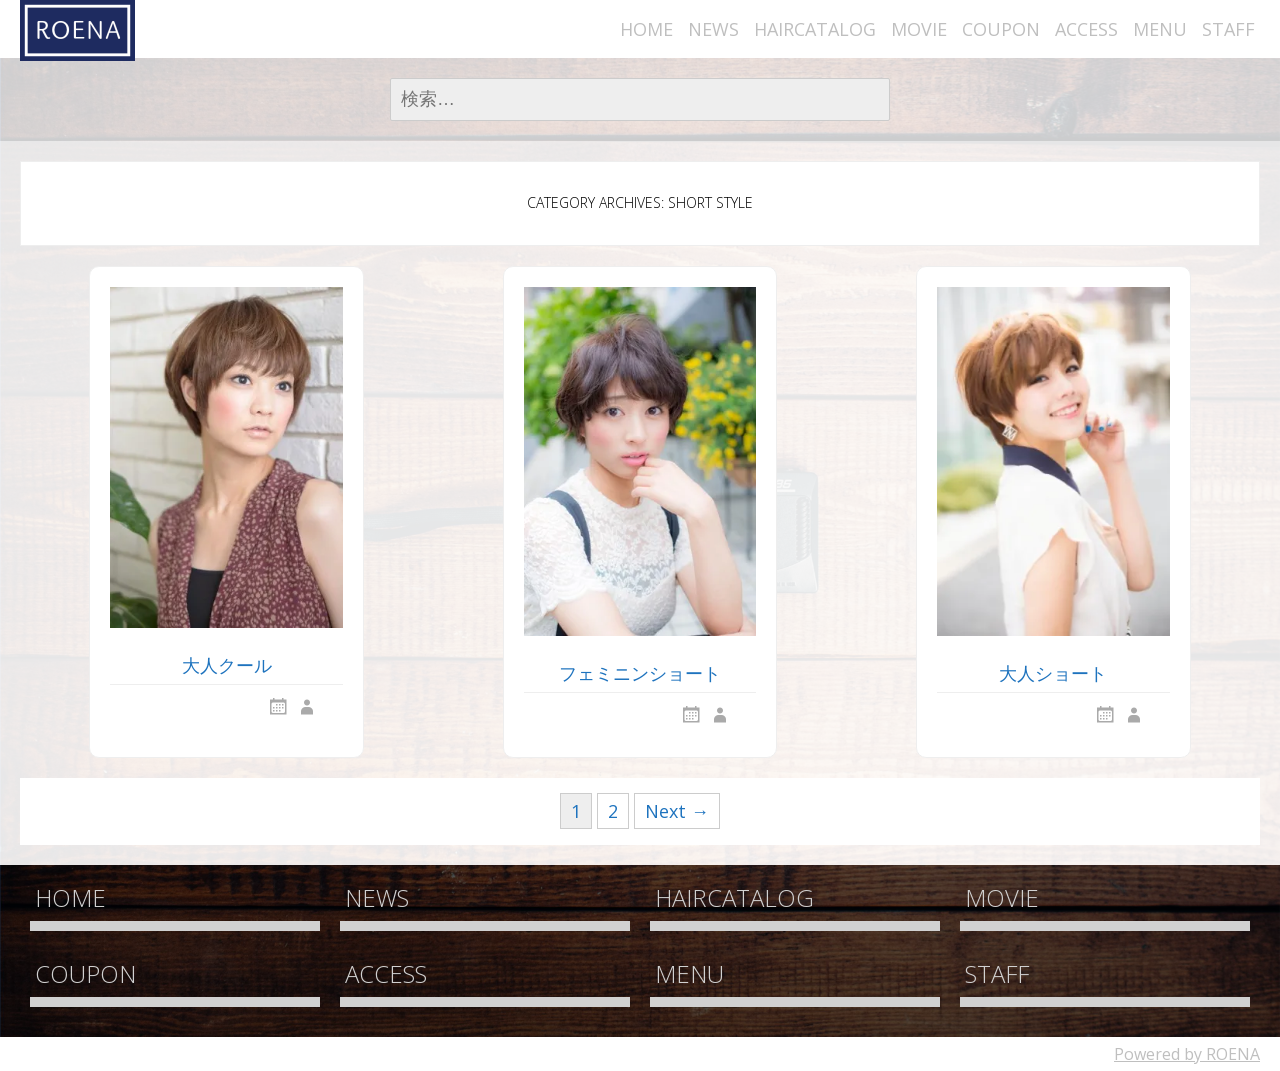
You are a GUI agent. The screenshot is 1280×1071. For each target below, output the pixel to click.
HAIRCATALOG (815, 29)
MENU (1160, 29)
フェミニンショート (640, 673)
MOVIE (919, 29)
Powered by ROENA (1187, 1054)
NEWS (713, 29)
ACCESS (1086, 29)
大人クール (227, 665)
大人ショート (1053, 673)
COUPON (1001, 29)
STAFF (1228, 29)
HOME (646, 29)
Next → (677, 811)
